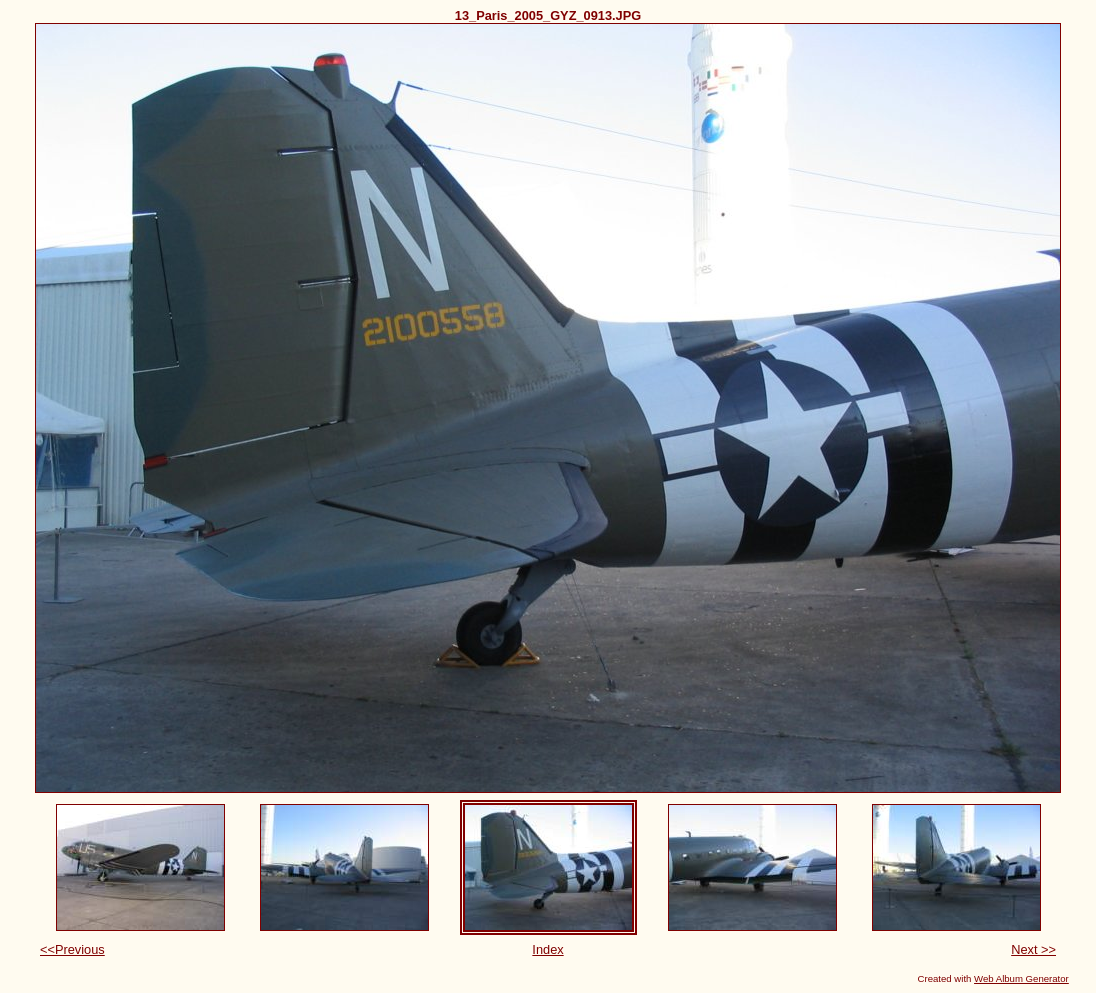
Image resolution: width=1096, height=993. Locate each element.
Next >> (1033, 949)
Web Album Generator (1021, 978)
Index (547, 949)
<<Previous (72, 949)
